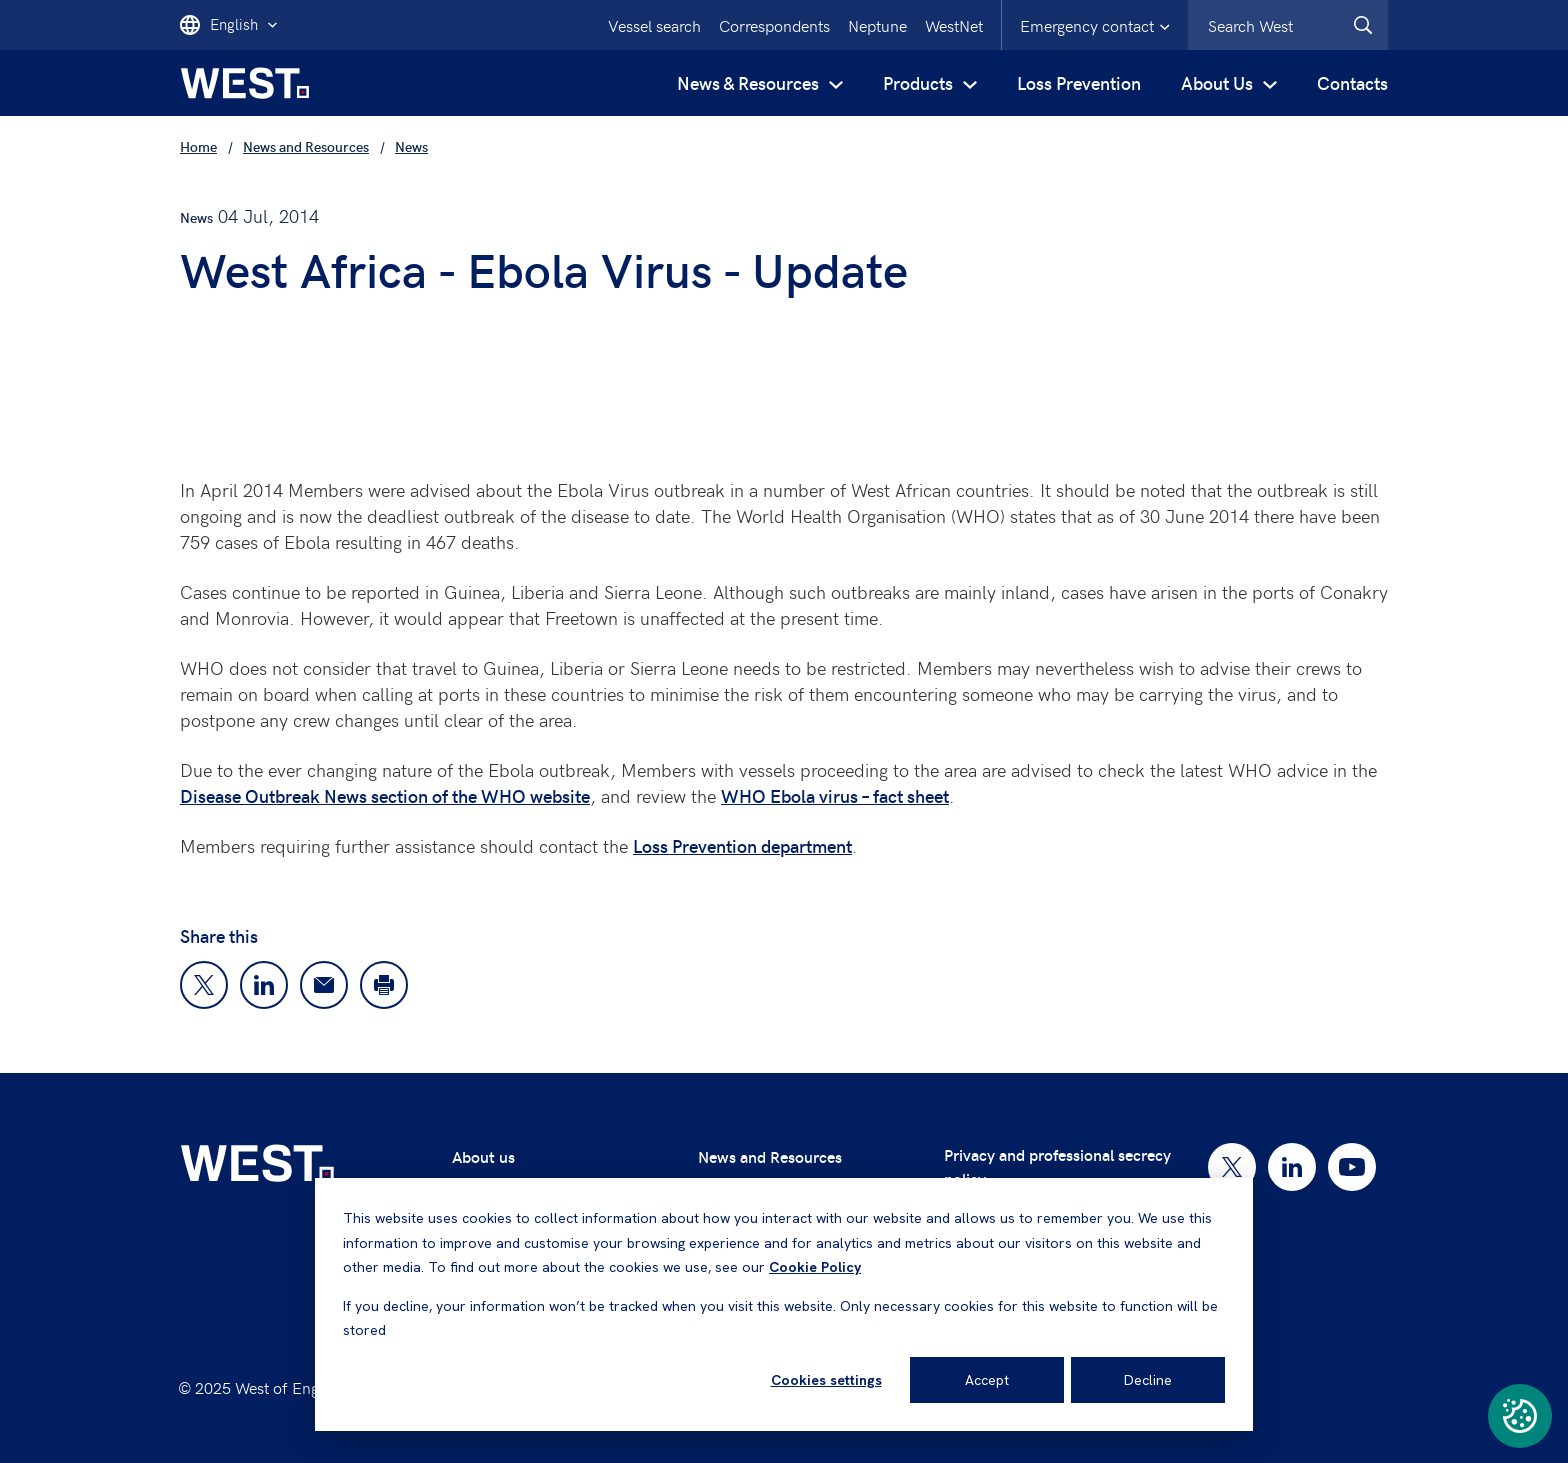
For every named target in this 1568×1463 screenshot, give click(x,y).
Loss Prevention (1079, 82)
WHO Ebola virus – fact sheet (835, 795)
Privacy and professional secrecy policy (1057, 1166)
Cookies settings (826, 1380)
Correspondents (774, 25)
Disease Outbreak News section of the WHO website (385, 795)
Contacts (1352, 82)
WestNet (954, 25)
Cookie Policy (815, 1267)
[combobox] (1288, 25)
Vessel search (654, 25)
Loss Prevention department (742, 845)
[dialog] (784, 1304)
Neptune (877, 25)
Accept (987, 1380)
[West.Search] (1363, 25)
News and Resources (770, 1156)
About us (483, 1156)
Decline (1148, 1380)
